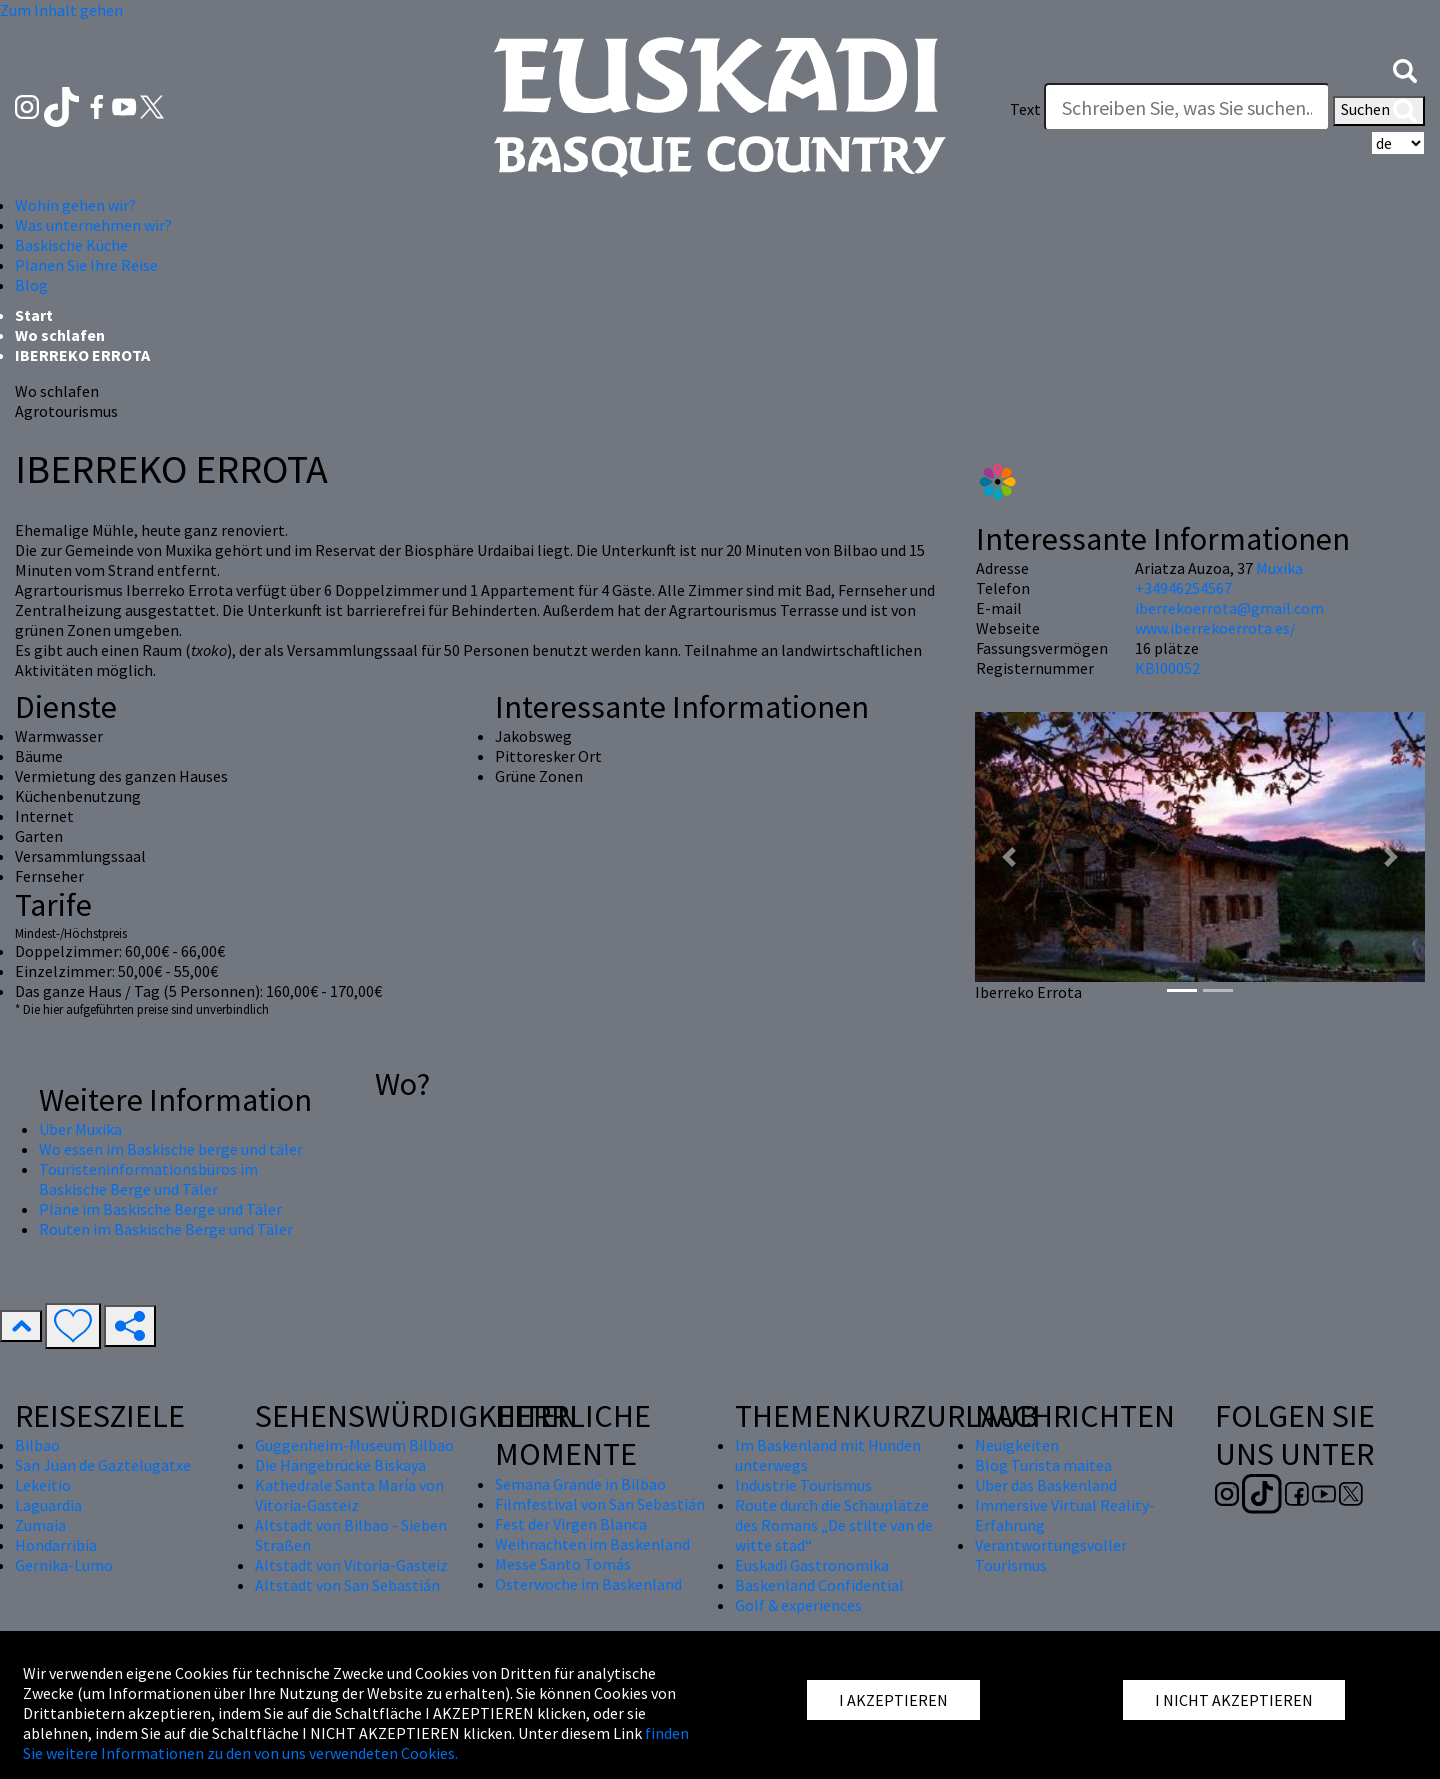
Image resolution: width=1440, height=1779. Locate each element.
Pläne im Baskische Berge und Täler (160, 1209)
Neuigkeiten (1017, 1445)
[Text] (1187, 107)
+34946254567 (1183, 588)
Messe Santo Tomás (563, 1564)
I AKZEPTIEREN (893, 1700)
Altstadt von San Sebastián (347, 1585)
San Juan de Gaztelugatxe (103, 1465)
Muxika (1279, 568)
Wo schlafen (60, 335)
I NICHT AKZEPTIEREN (1234, 1700)
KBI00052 (1167, 668)
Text (1025, 109)
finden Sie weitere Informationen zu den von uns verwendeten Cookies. (356, 1743)
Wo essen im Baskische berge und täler (171, 1149)
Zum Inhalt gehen (61, 10)
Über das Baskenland (1046, 1485)
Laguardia (48, 1505)
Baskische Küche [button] (71, 245)
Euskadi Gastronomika (812, 1565)
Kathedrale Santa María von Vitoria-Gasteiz (349, 1495)
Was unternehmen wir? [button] (93, 225)
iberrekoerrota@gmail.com (1229, 608)
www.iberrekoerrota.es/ (1215, 628)
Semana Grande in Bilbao (580, 1484)
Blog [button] (31, 285)
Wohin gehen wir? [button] (75, 205)
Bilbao (37, 1445)
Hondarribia (56, 1545)
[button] (1405, 69)
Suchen (1379, 111)
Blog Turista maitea (1043, 1465)
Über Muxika (80, 1129)
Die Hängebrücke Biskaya (340, 1465)
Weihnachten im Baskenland (592, 1544)
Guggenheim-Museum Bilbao (354, 1445)
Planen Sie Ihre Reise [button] (86, 265)
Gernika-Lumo (64, 1565)
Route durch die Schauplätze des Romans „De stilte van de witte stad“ (834, 1525)
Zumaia (40, 1525)
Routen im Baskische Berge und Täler (166, 1229)
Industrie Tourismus (803, 1485)
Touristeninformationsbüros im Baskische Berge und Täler (148, 1179)
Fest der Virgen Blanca (571, 1524)
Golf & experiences (798, 1605)
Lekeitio (43, 1485)
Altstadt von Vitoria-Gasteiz (351, 1565)
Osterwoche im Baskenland (588, 1584)
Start (34, 315)
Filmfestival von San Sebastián (600, 1504)
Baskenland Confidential (819, 1585)
